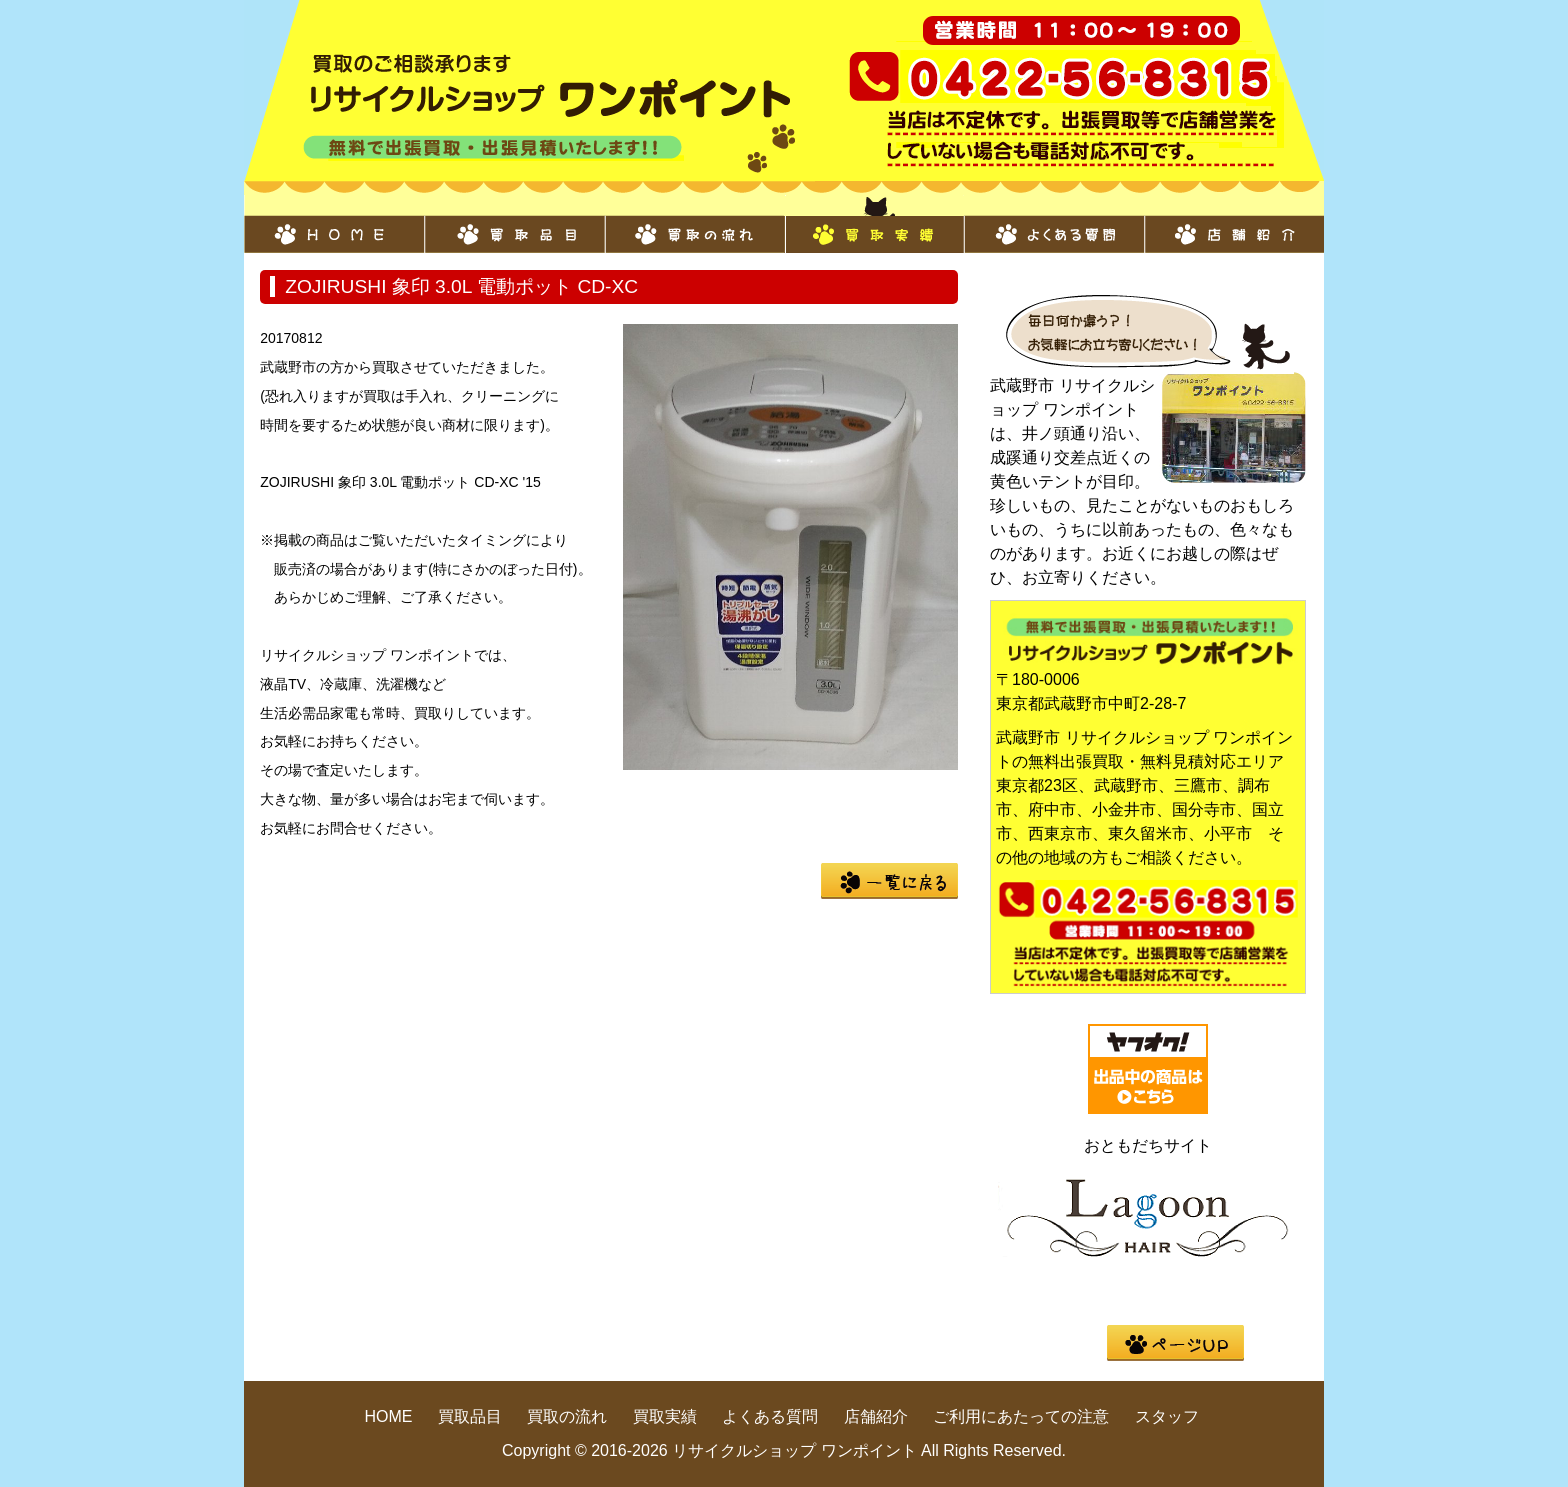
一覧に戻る (889, 881)
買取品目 (514, 224)
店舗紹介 (1234, 224)
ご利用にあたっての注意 (1021, 1416)
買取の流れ (694, 224)
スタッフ (1167, 1416)
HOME (334, 224)
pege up (1175, 1343)
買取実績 (874, 224)
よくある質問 (1054, 224)
